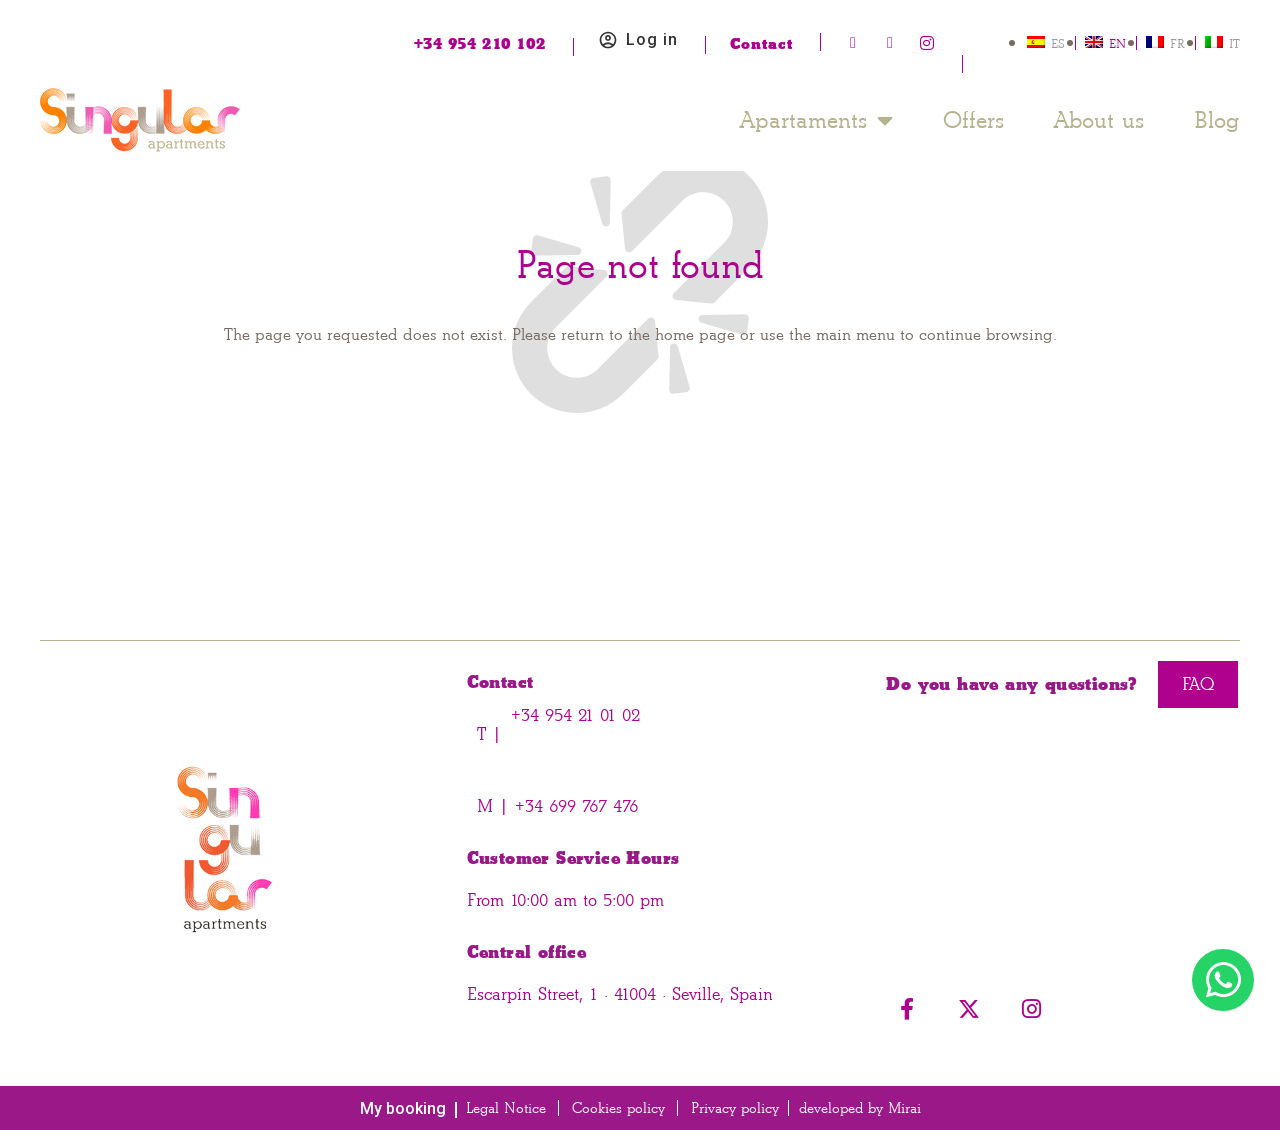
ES (1058, 43)
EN (1117, 43)
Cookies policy (618, 1108)
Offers (973, 120)
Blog (1217, 120)
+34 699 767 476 (573, 806)
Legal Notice (506, 1108)
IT (1234, 43)
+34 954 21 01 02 (575, 715)
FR (1177, 43)
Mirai (904, 1108)
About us (1099, 120)
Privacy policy (735, 1108)
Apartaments (816, 120)
